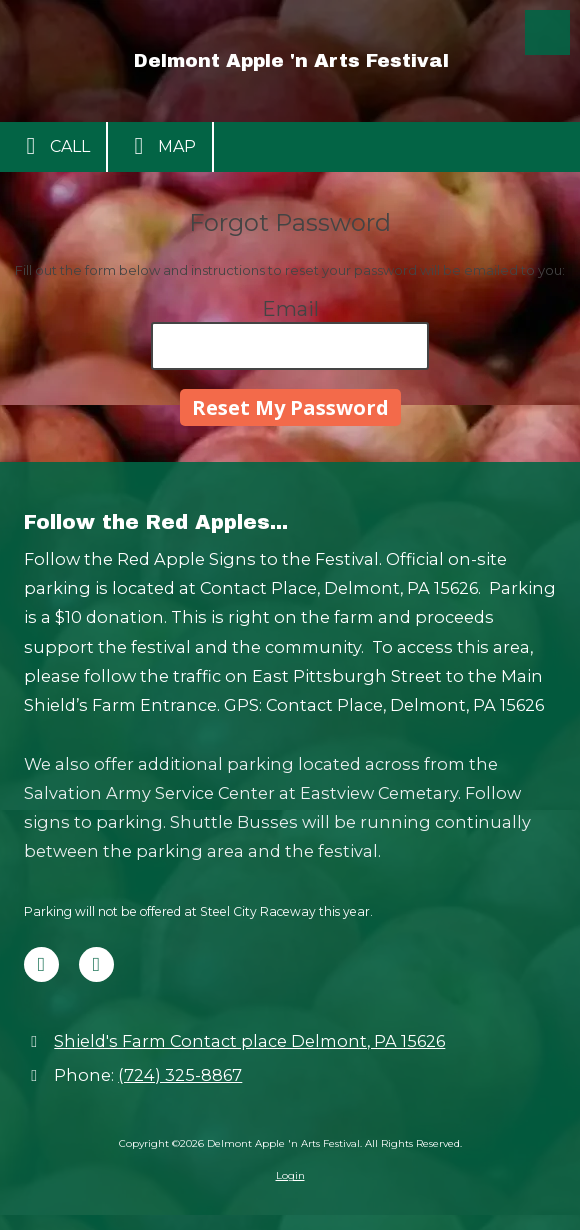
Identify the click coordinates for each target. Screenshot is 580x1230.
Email (290, 309)
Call (53, 146)
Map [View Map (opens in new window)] (160, 146)
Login (290, 1175)
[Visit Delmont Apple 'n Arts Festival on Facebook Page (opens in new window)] (41, 964)
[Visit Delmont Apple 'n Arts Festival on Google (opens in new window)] (96, 964)
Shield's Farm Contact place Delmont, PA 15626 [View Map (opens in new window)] (249, 1041)
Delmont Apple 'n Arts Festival (291, 60)
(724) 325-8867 (180, 1075)
